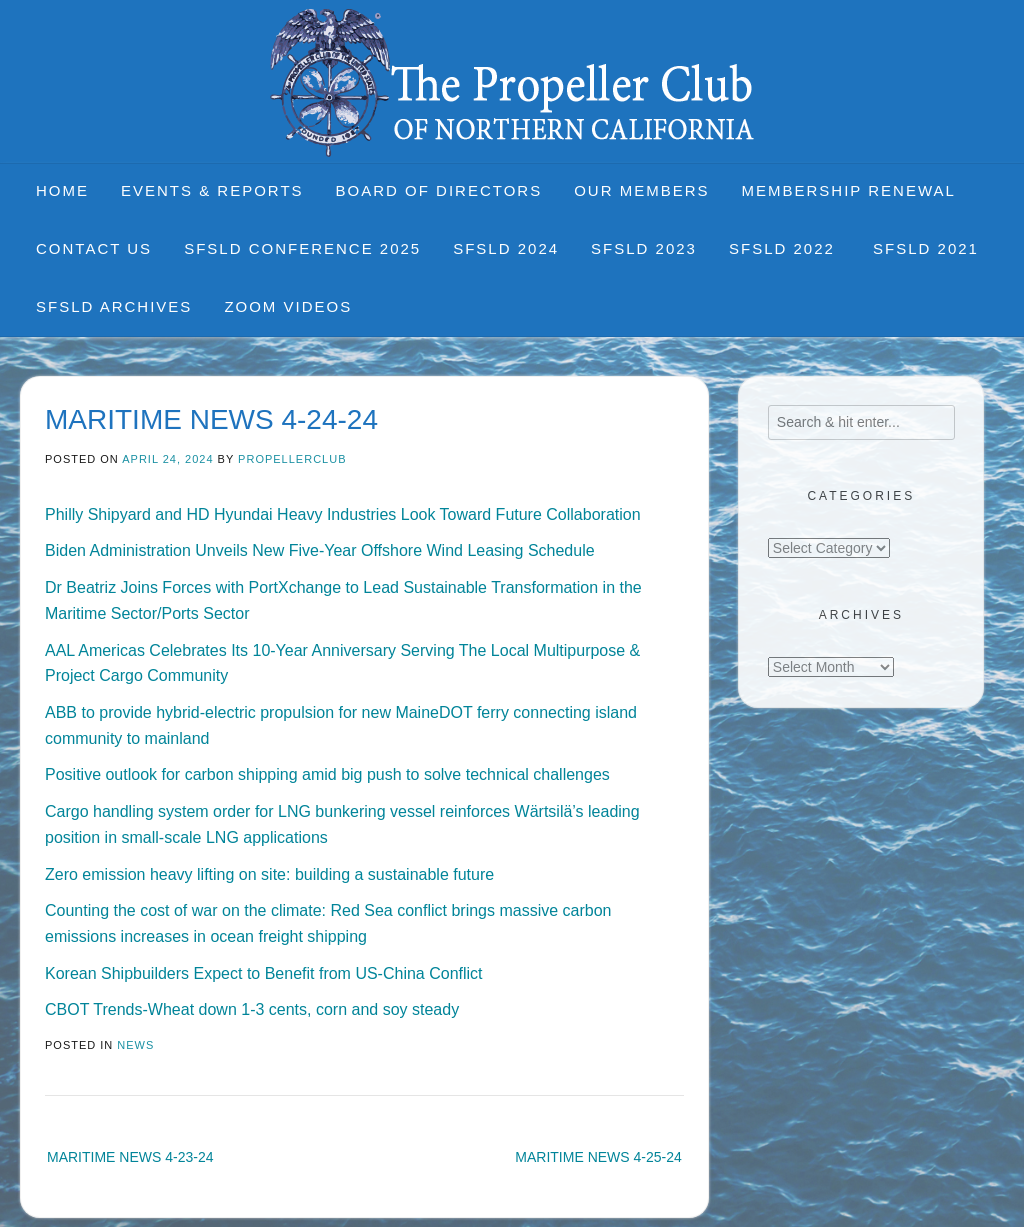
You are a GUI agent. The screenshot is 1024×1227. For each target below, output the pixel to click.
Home (62, 190)
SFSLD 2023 (644, 248)
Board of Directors (439, 190)
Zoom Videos (288, 306)
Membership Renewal (849, 190)
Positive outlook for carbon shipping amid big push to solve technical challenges (327, 774)
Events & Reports (212, 190)
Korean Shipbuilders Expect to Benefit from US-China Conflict (264, 973)
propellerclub (292, 459)
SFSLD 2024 (506, 248)
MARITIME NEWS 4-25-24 (598, 1157)
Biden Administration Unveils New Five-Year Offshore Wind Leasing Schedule (320, 550)
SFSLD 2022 (785, 248)
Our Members (641, 190)
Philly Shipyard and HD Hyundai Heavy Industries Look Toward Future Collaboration (343, 514)
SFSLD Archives (114, 306)
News (135, 1045)
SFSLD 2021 (926, 248)
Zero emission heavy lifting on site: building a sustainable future (269, 874)
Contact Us (94, 248)
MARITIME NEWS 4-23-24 (130, 1157)
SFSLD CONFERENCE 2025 (302, 248)
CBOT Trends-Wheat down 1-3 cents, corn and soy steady (252, 1009)
